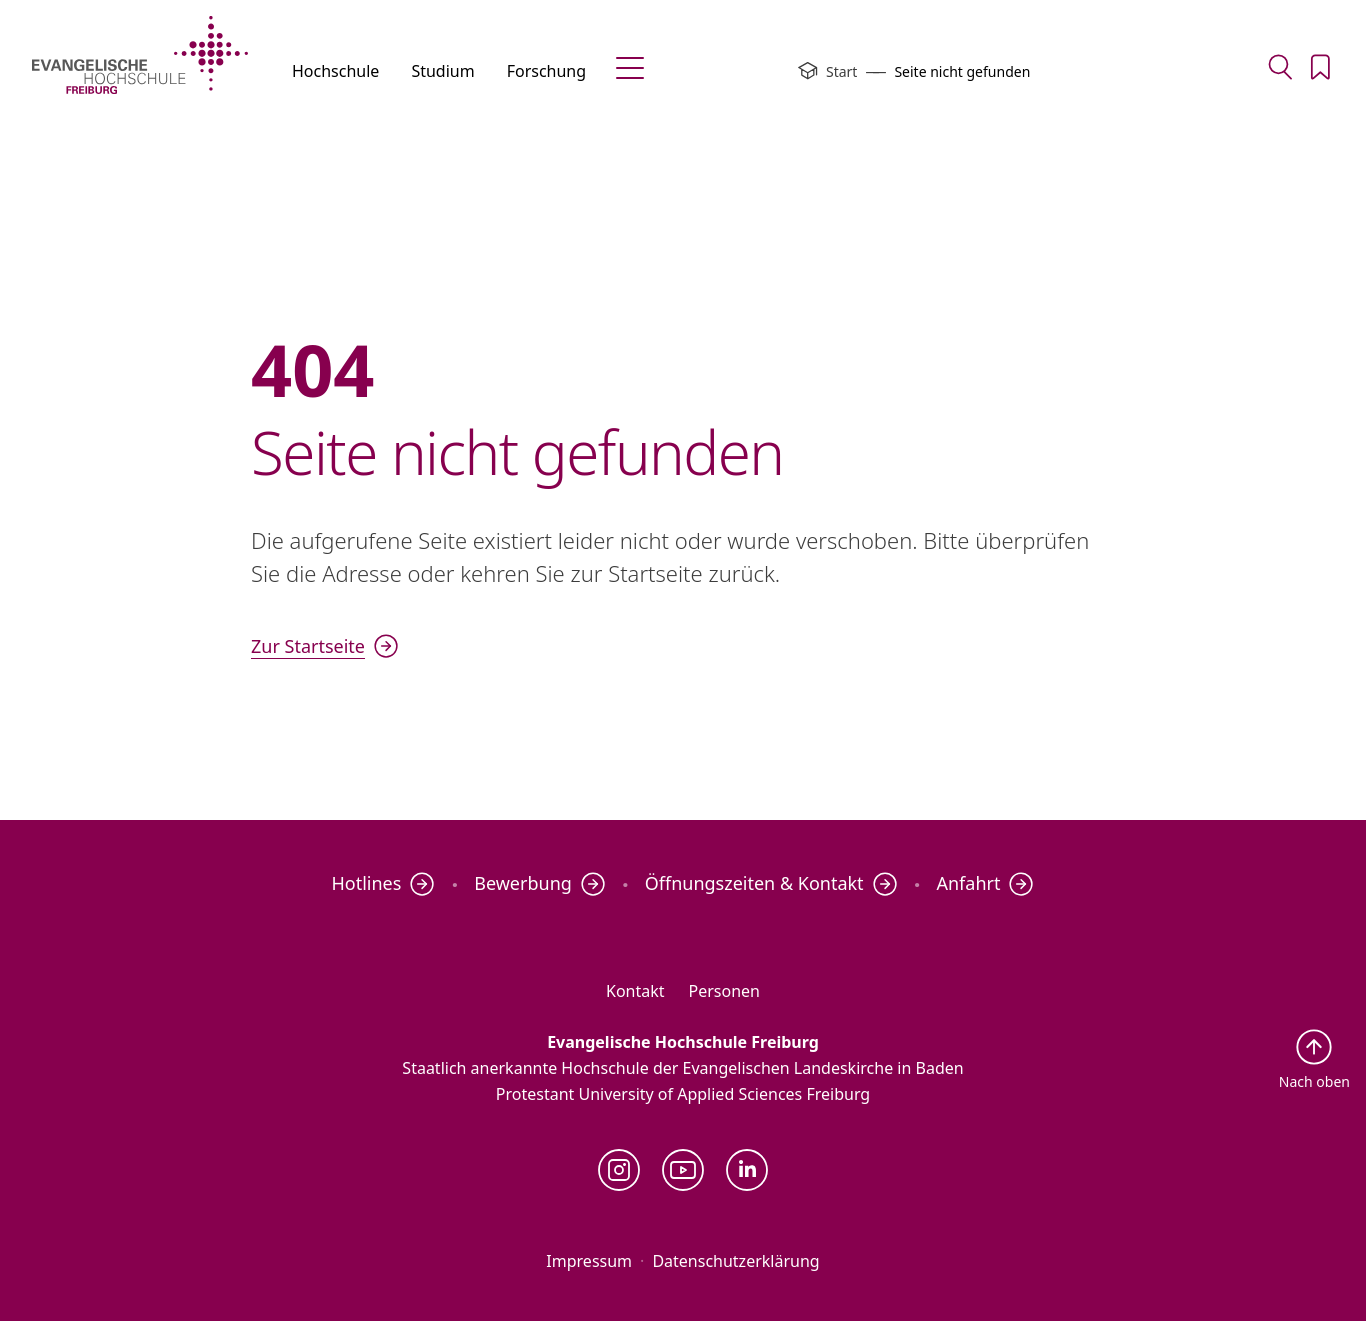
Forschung (546, 71)
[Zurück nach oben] (1314, 1059)
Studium (442, 71)
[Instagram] (619, 1170)
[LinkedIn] (747, 1170)
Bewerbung (540, 884)
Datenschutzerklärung (735, 1261)
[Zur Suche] (1280, 67)
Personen (724, 991)
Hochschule (335, 71)
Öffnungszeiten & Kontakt (771, 884)
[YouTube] (683, 1170)
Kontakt (635, 991)
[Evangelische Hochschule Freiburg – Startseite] (140, 55)
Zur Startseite (325, 646)
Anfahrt (985, 884)
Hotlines (383, 884)
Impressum (589, 1261)
